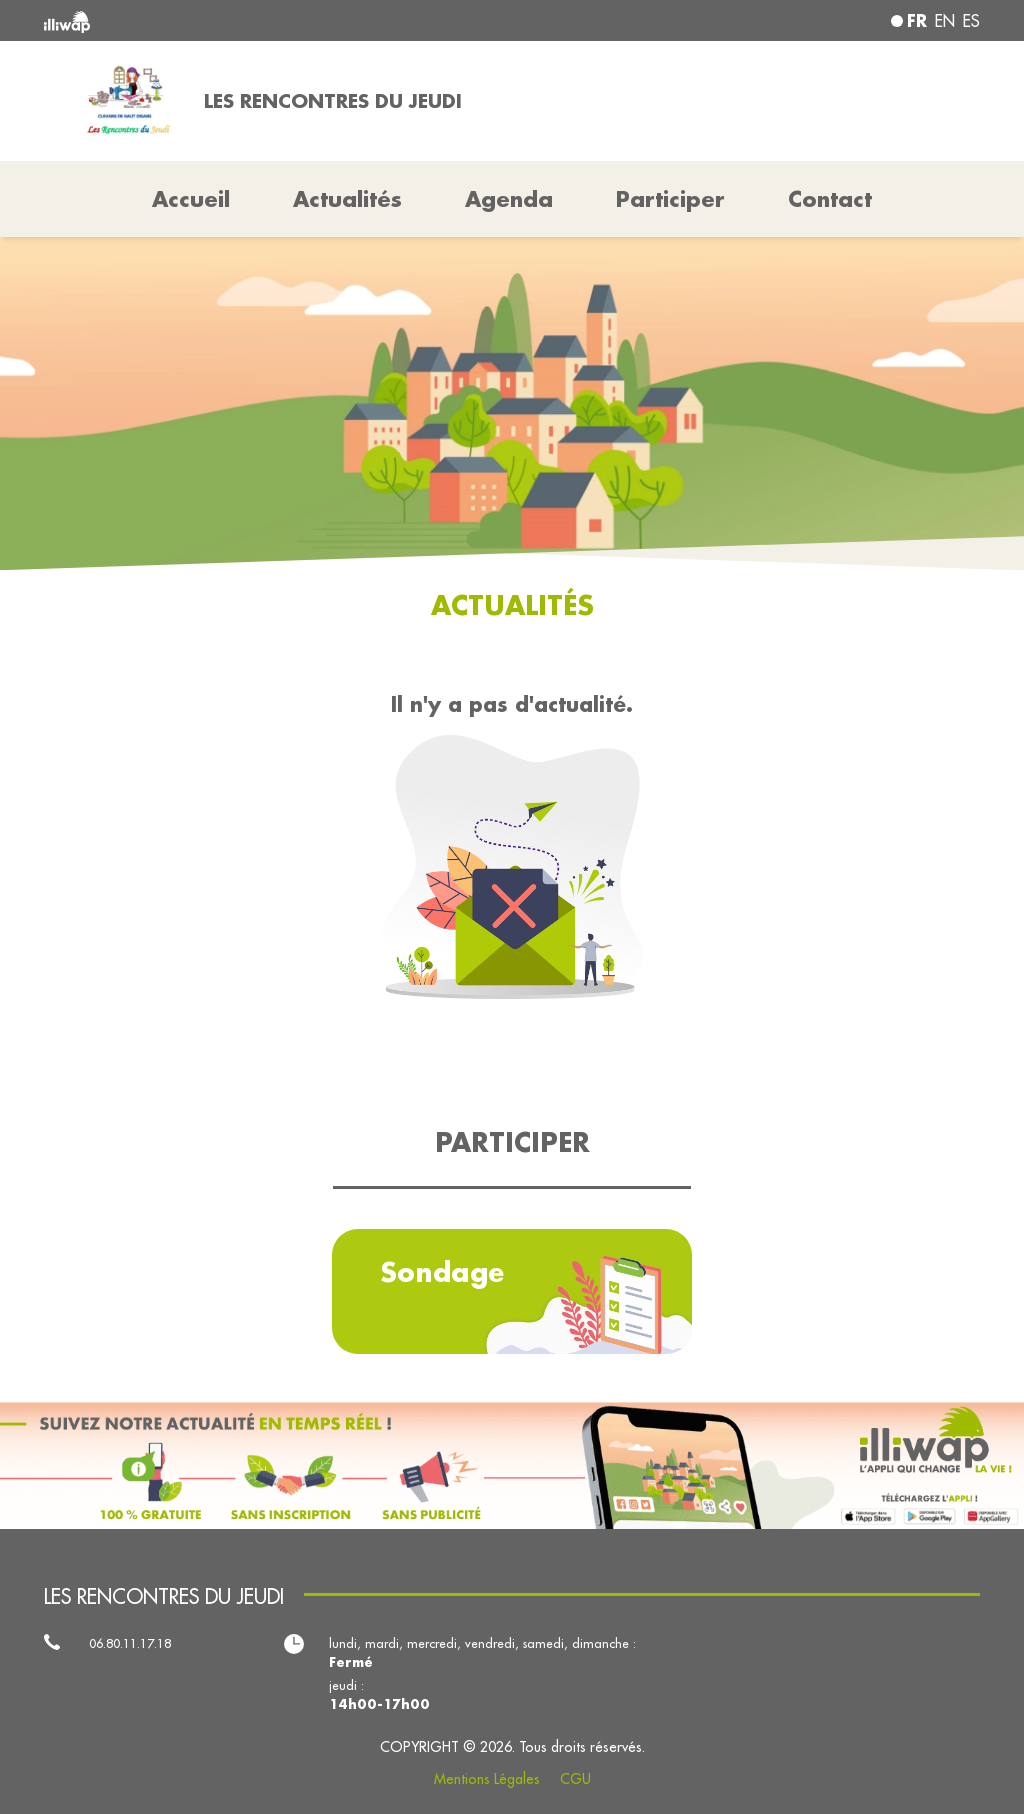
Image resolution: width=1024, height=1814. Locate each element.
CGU (575, 1779)
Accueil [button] (191, 199)
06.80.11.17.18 (130, 1643)
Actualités (347, 199)
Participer (670, 199)
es (971, 21)
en (945, 21)
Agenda (509, 199)
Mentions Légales (487, 1779)
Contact (830, 199)
